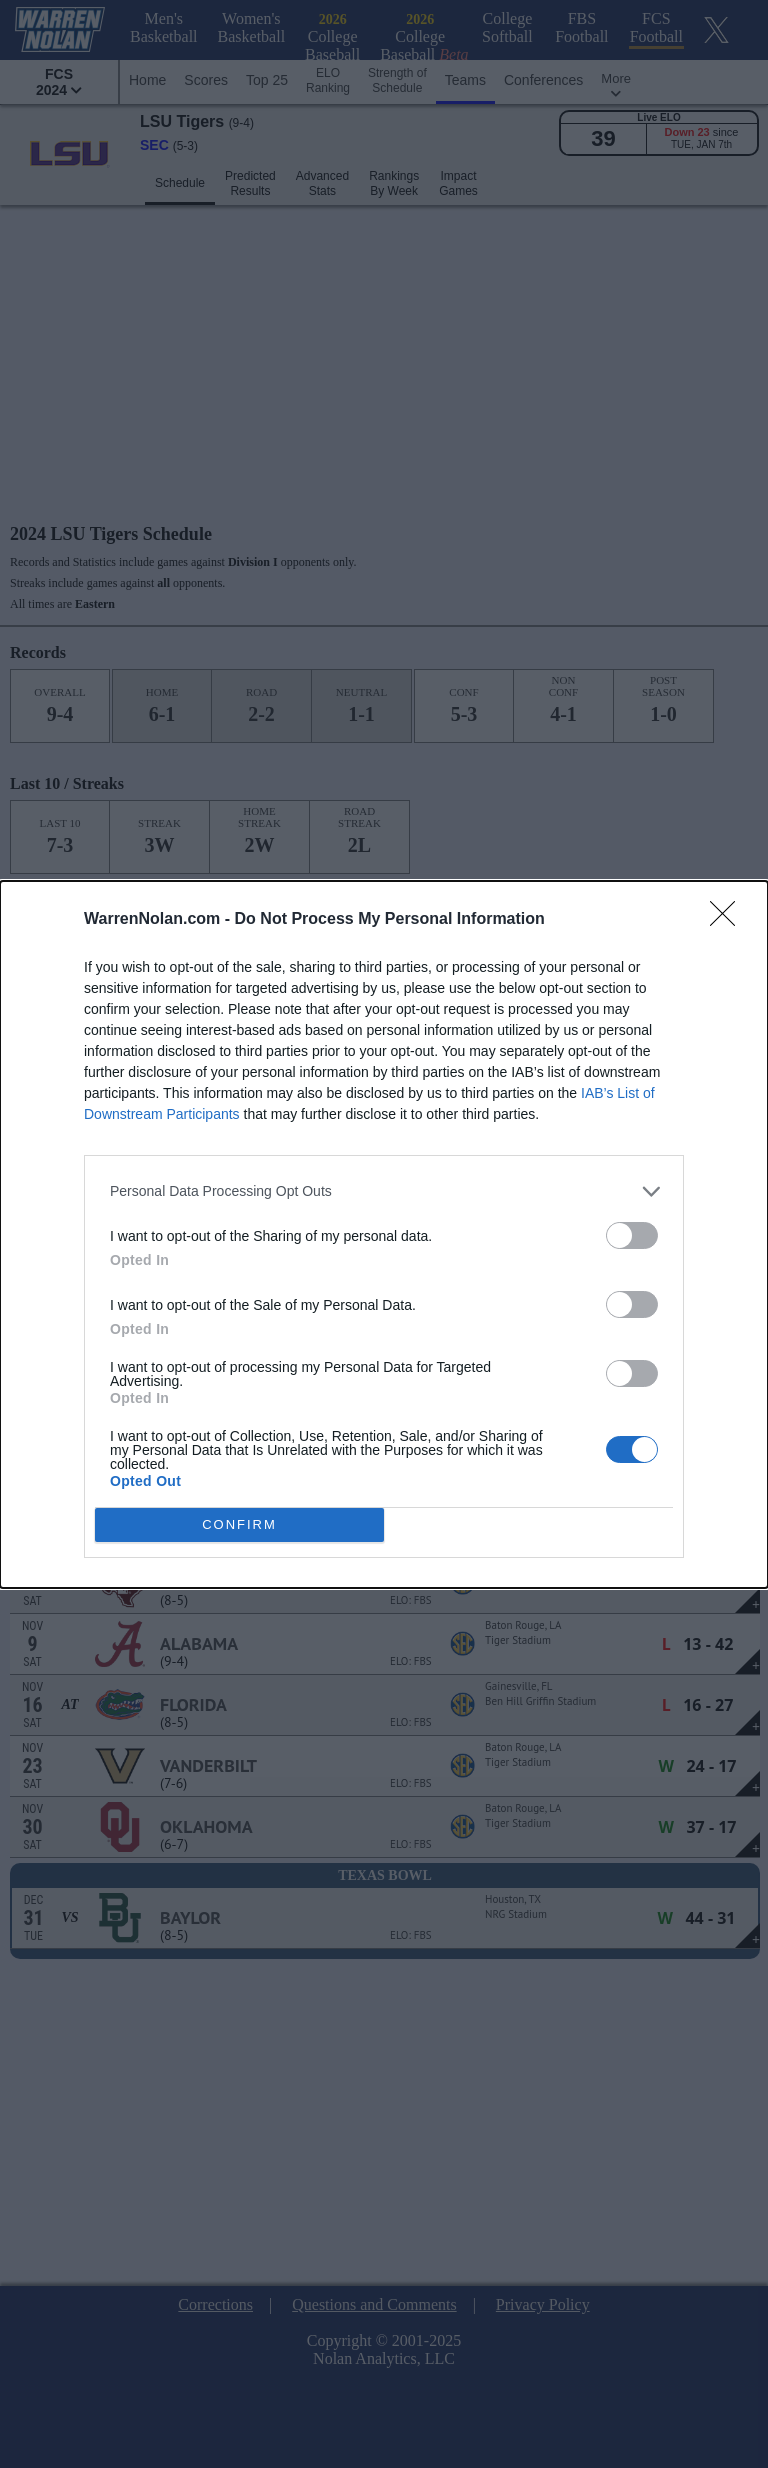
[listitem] (384, 1190)
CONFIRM (239, 1523)
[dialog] (384, 1233)
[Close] (729, 919)
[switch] (632, 1234)
